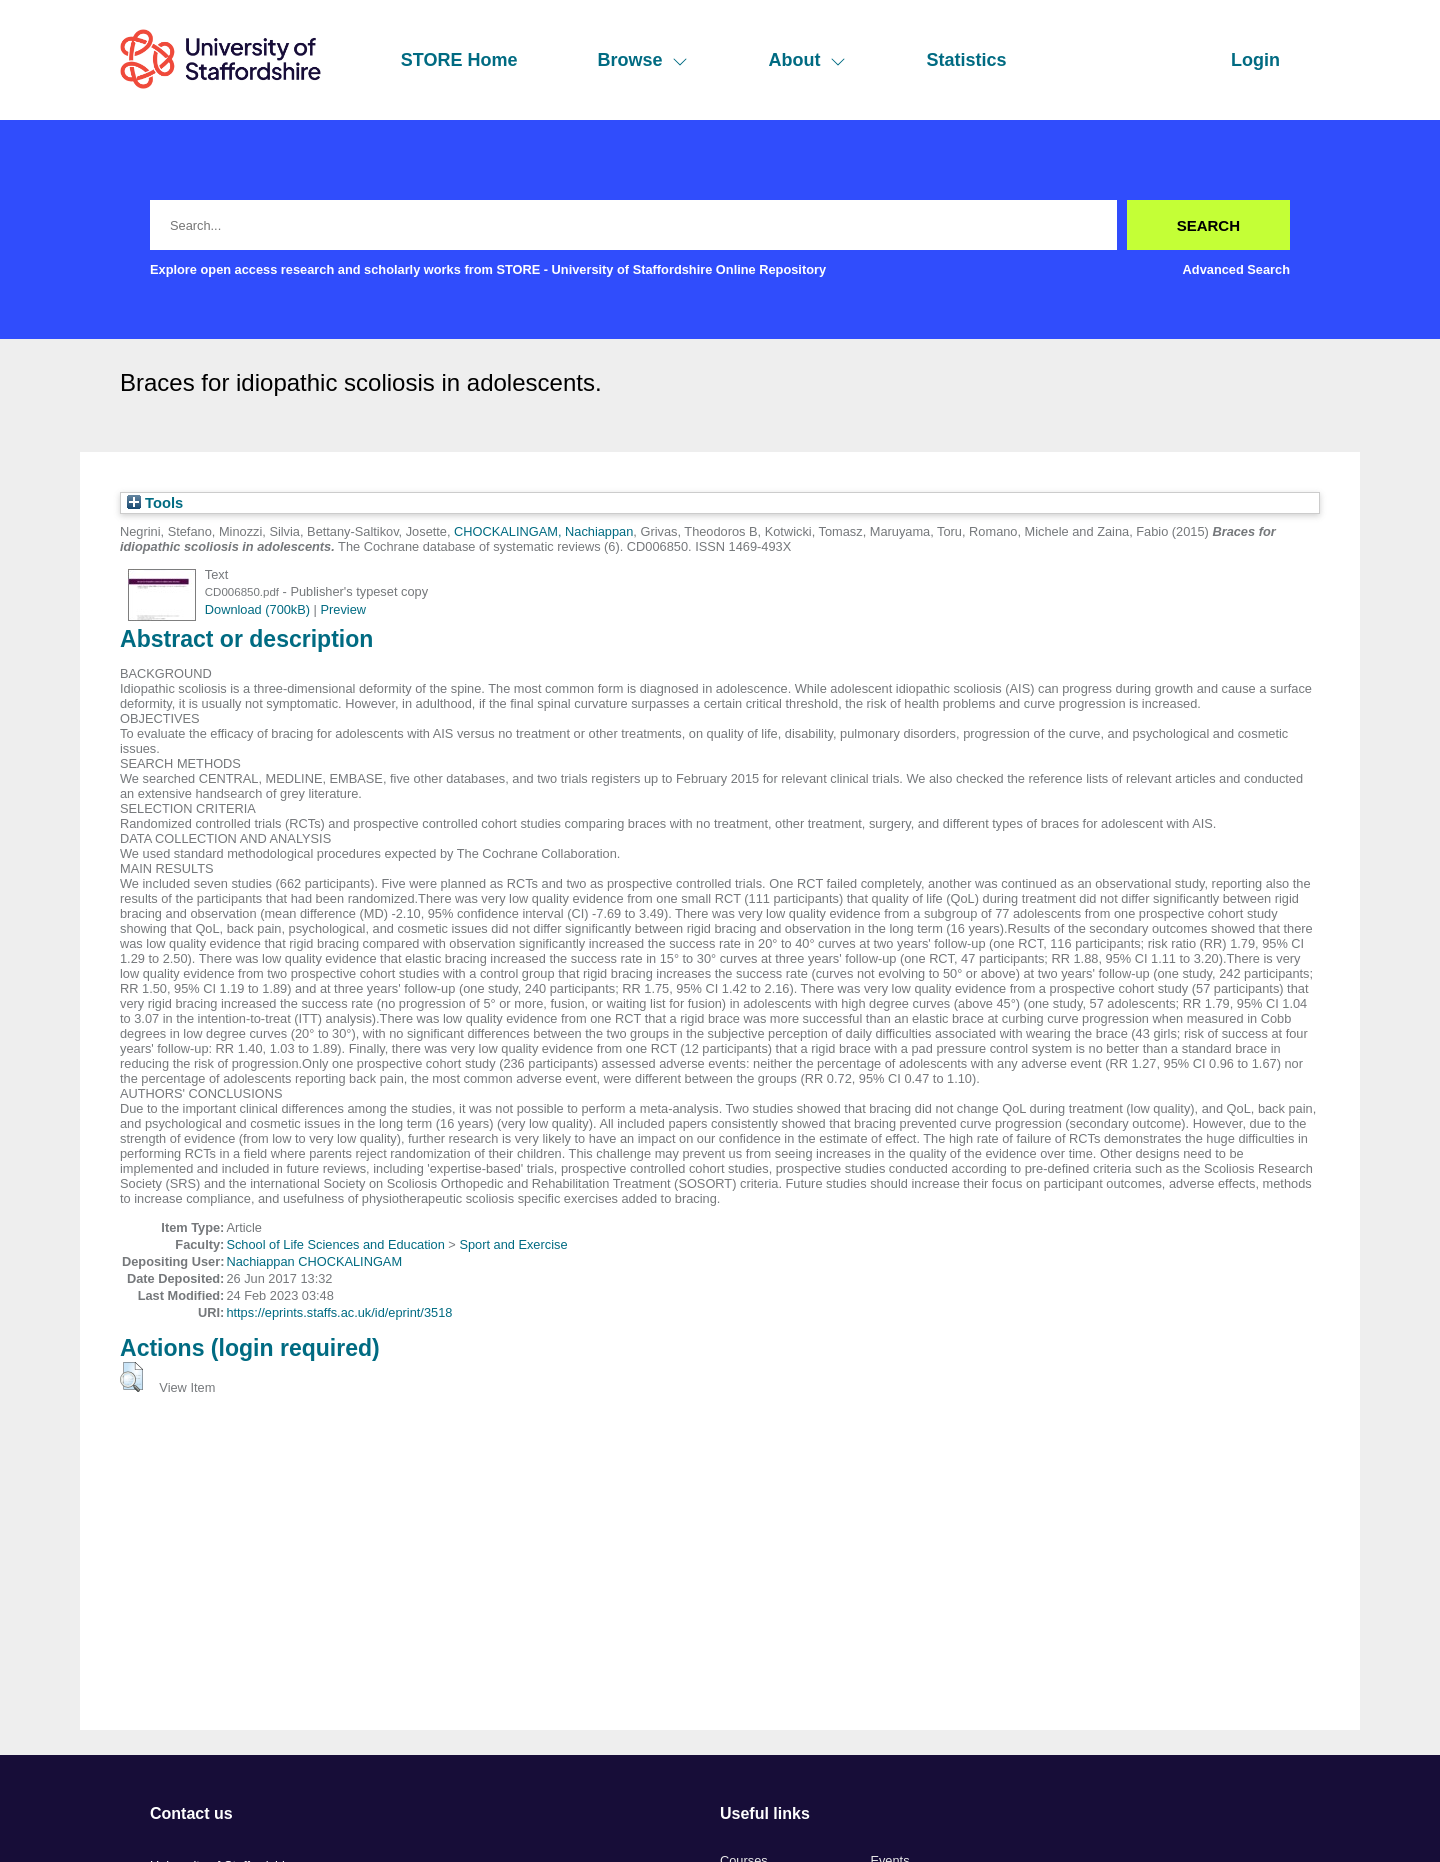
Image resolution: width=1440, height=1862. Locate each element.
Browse (642, 60)
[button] (131, 1377)
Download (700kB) (257, 609)
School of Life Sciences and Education (335, 1244)
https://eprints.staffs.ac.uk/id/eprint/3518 (339, 1312)
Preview (344, 609)
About (807, 60)
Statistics (966, 60)
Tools (155, 503)
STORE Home (459, 60)
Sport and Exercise (513, 1244)
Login (1255, 60)
